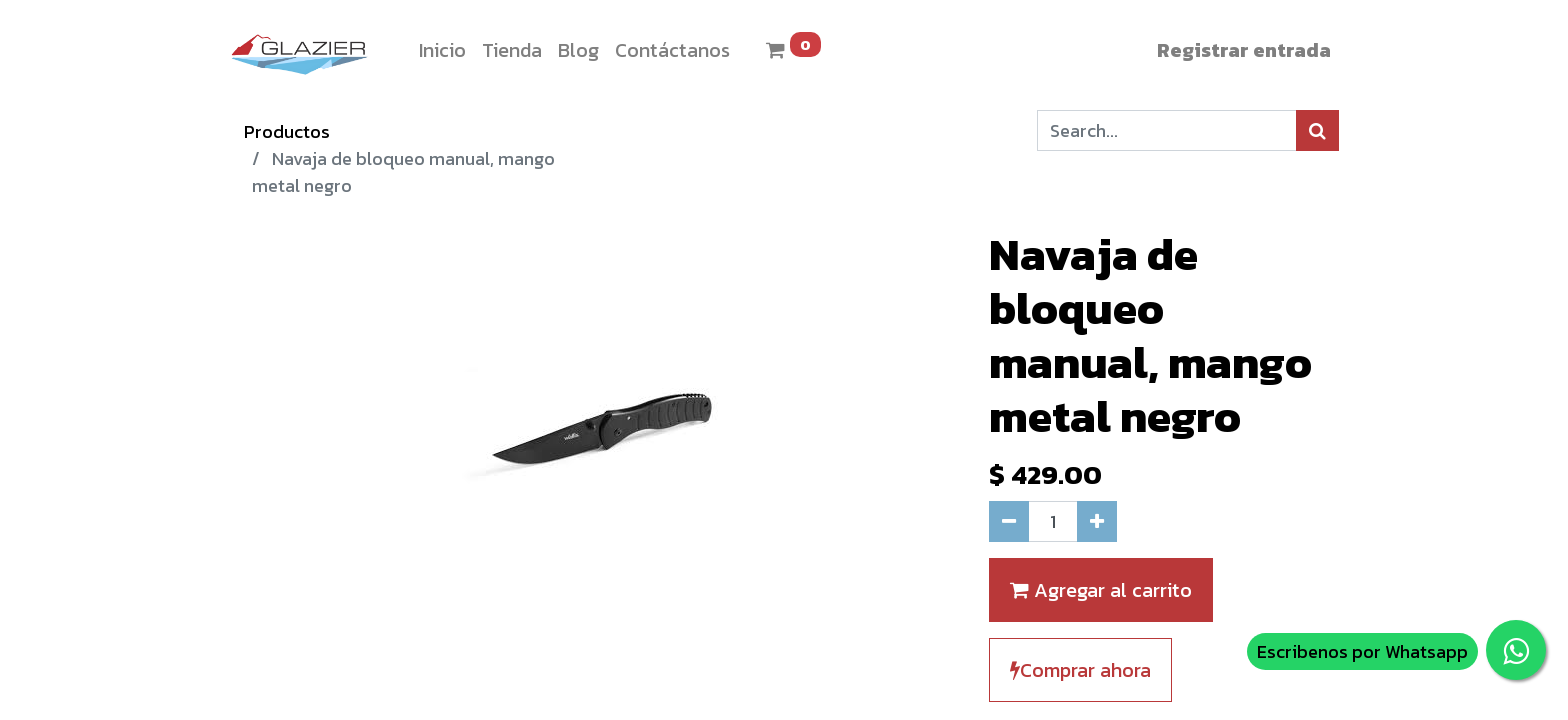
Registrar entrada (1244, 50)
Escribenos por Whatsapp (1362, 651)
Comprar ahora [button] (1080, 670)
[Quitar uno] (1009, 521)
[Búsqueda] (1317, 130)
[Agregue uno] (1097, 521)
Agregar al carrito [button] (1101, 590)
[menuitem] (442, 50)
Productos (287, 131)
